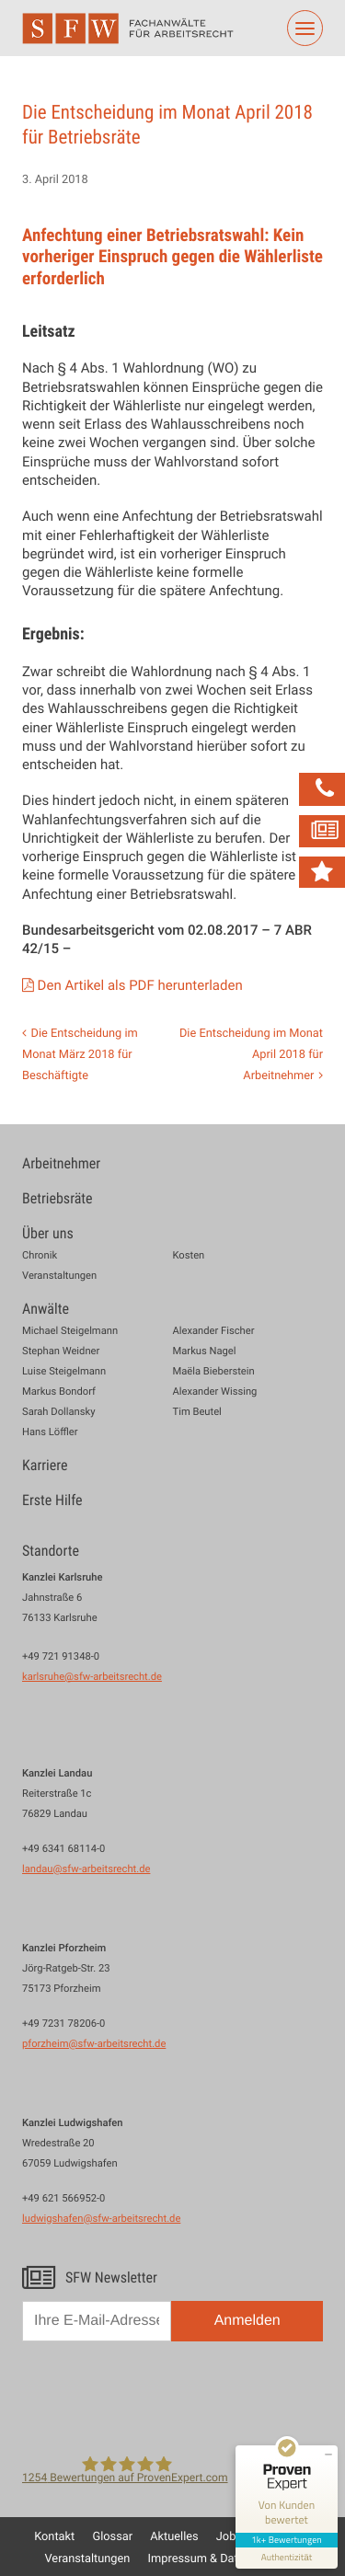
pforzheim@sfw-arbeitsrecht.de (94, 2044)
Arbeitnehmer (61, 1163)
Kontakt (54, 2535)
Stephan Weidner (60, 1352)
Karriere (44, 1465)
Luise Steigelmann (64, 1372)
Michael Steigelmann (70, 1332)
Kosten (189, 1256)
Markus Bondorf (59, 1392)
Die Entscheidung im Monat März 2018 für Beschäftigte (80, 1053)
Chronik (39, 1256)
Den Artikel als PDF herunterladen (142, 985)
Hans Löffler (49, 1433)
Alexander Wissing (215, 1392)
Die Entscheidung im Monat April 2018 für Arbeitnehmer (251, 1053)
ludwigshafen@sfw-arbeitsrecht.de (101, 2218)
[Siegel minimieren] (328, 2454)
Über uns (48, 1233)
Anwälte (45, 1308)
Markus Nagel (204, 1352)
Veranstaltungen (59, 1276)
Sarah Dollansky (58, 1413)
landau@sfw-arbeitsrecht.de (86, 1869)
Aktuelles (174, 2535)
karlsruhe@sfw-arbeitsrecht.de (92, 1677)
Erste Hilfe (52, 1500)
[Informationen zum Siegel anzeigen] (287, 2558)
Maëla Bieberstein (214, 1372)
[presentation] (162, 2395)
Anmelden (247, 2321)
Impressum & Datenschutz (217, 2557)
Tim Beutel (197, 1413)
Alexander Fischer (214, 1332)
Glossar (112, 2535)
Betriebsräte (57, 1198)
